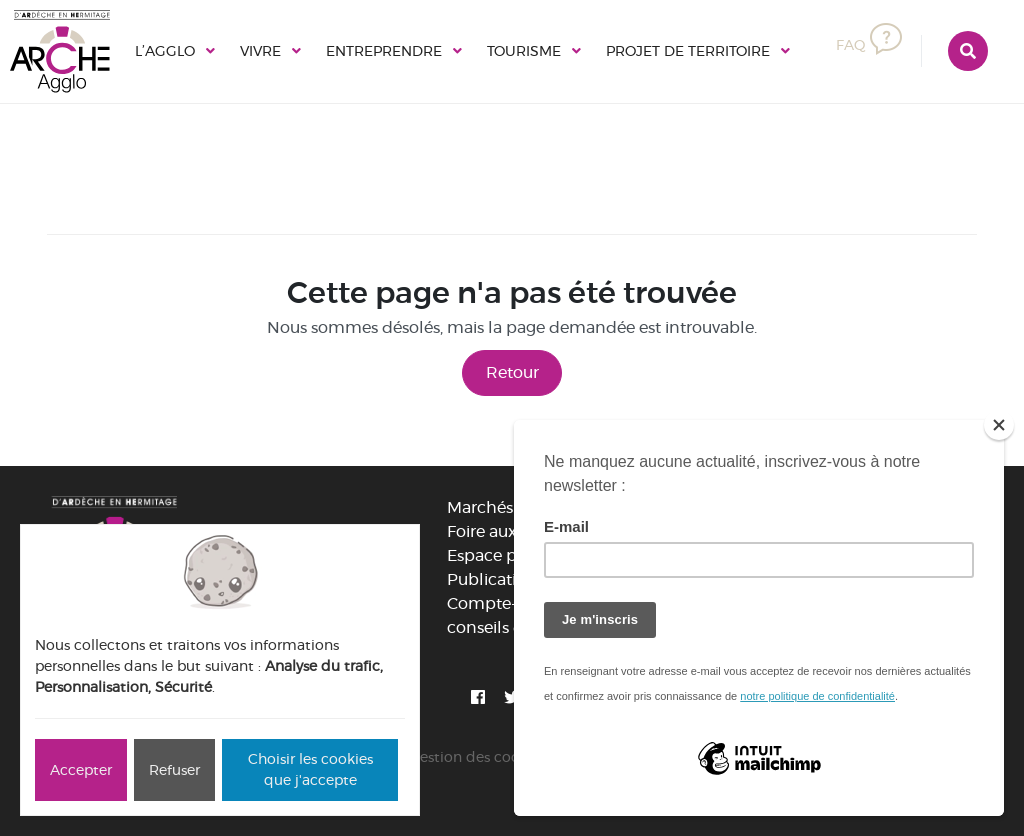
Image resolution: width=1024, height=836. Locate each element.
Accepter (81, 770)
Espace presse (501, 555)
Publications (495, 579)
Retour (512, 372)
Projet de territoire (688, 51)
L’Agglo (165, 51)
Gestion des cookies (477, 757)
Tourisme (524, 51)
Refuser (174, 770)
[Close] (999, 425)
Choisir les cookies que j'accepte (310, 769)
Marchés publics (510, 507)
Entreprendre (384, 51)
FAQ (869, 45)
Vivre (260, 51)
